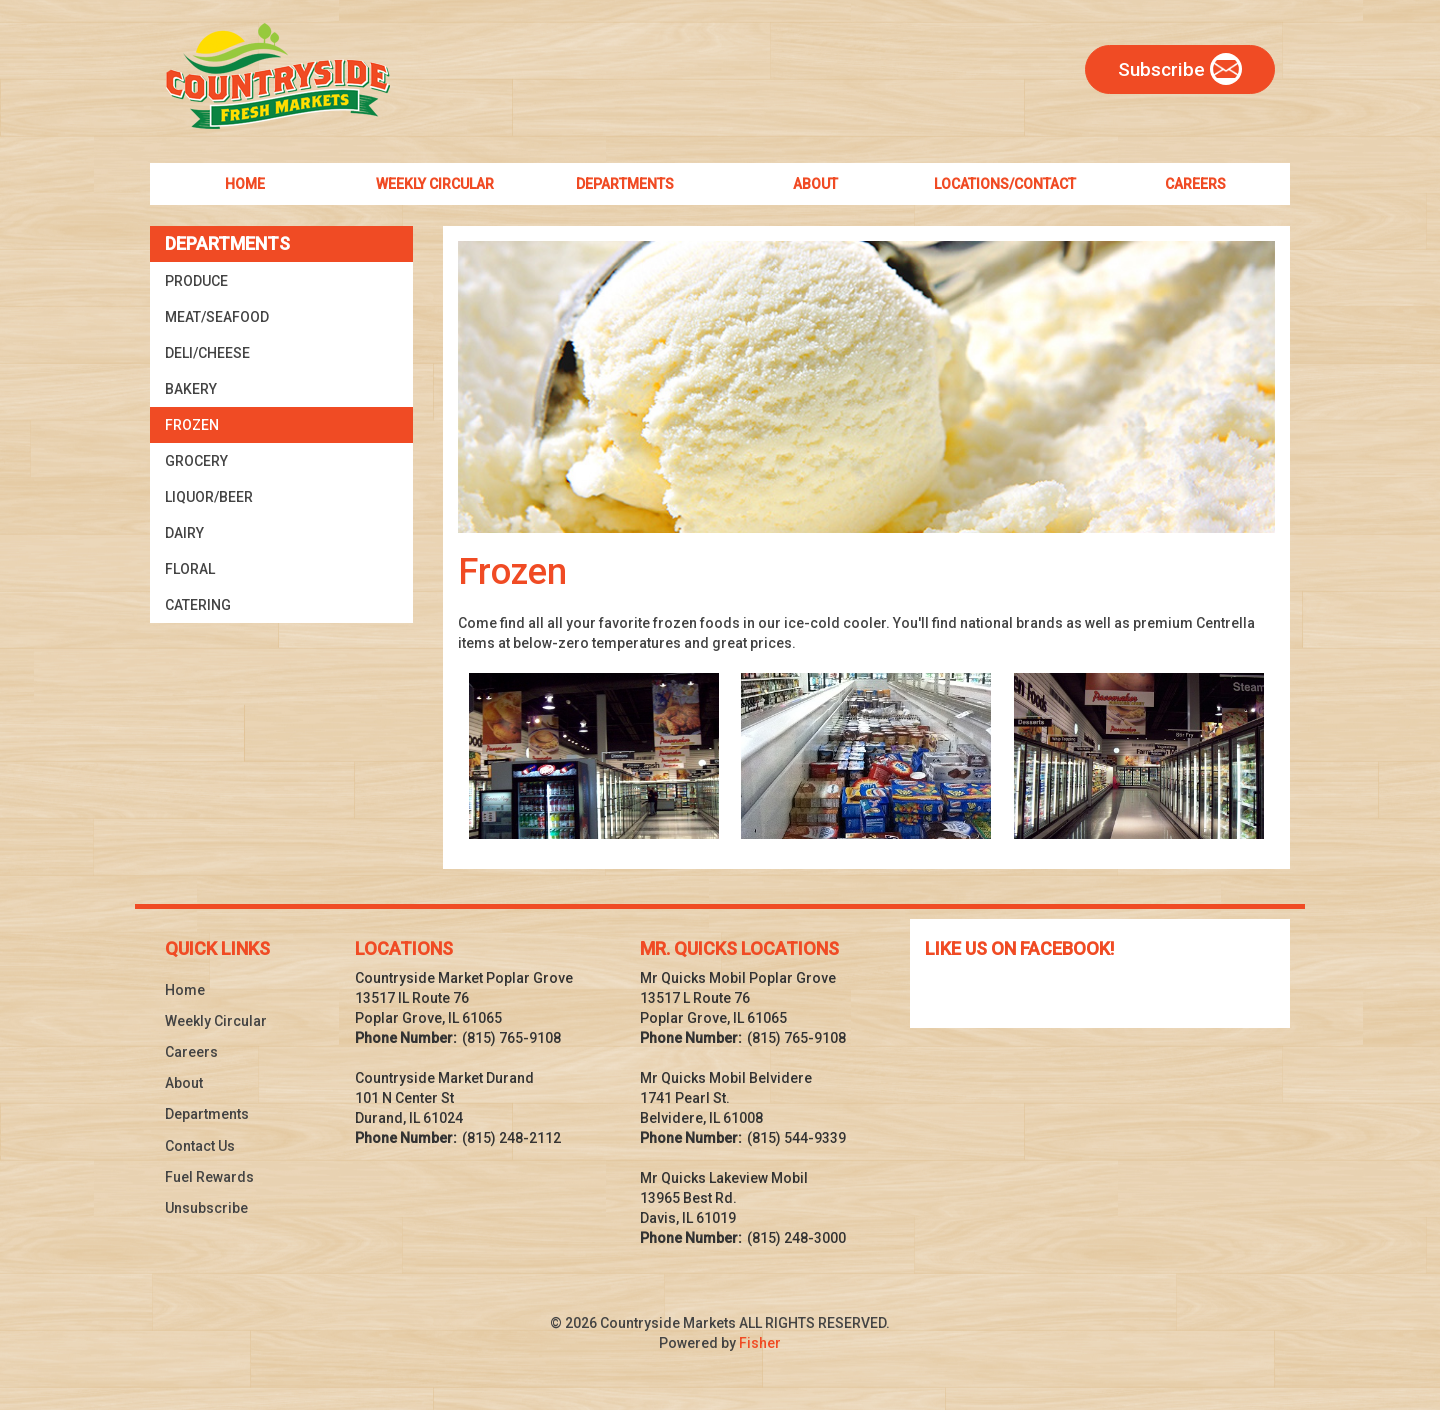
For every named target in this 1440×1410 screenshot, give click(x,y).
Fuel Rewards (209, 1177)
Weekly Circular (216, 1021)
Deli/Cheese (207, 353)
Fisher (760, 1343)
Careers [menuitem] (1195, 184)
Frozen (192, 425)
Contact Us (200, 1146)
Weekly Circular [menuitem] (435, 184)
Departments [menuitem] (625, 184)
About (184, 1083)
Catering (198, 605)
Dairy (184, 533)
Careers (191, 1052)
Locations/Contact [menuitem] (1005, 184)
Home (185, 990)
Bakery (191, 389)
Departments (207, 1114)
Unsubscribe (206, 1208)
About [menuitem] (815, 184)
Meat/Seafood (217, 317)
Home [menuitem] (245, 184)
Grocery (196, 461)
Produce (196, 281)
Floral (190, 569)
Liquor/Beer (209, 497)
